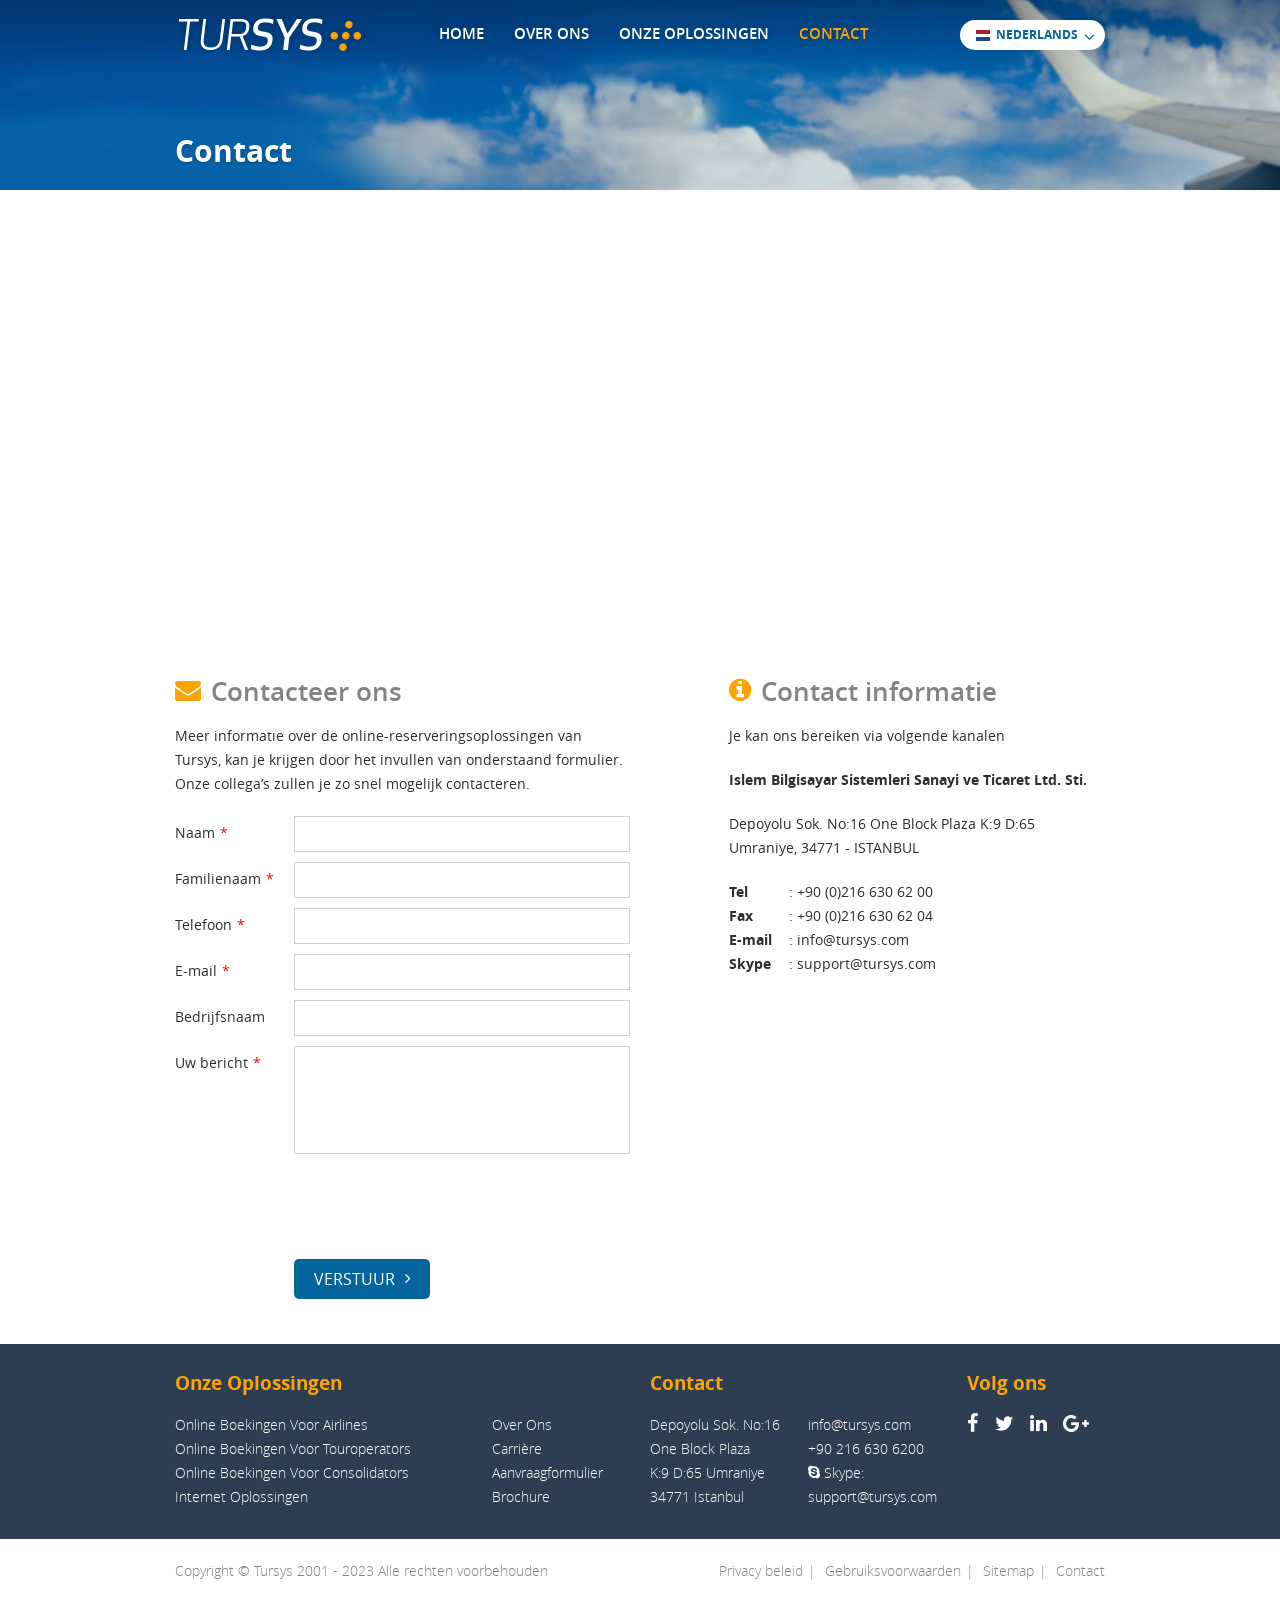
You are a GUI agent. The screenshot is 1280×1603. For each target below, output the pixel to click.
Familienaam (224, 878)
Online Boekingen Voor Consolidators (292, 1472)
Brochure (521, 1496)
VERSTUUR (362, 1279)
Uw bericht (218, 1062)
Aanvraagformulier (547, 1472)
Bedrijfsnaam (220, 1016)
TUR (268, 35)
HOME (461, 33)
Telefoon (210, 924)
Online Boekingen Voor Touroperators (293, 1448)
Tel (738, 891)
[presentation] (446, 1210)
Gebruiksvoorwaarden (893, 1570)
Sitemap (1008, 1570)
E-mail (202, 970)
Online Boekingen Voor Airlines (271, 1424)
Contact (1080, 1570)
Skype (750, 963)
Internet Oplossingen (241, 1496)
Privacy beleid (761, 1570)
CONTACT (833, 33)
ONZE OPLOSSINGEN (694, 33)
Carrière (517, 1448)
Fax (741, 915)
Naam (201, 832)
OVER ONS (551, 33)
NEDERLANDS (1026, 34)
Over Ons (522, 1424)
